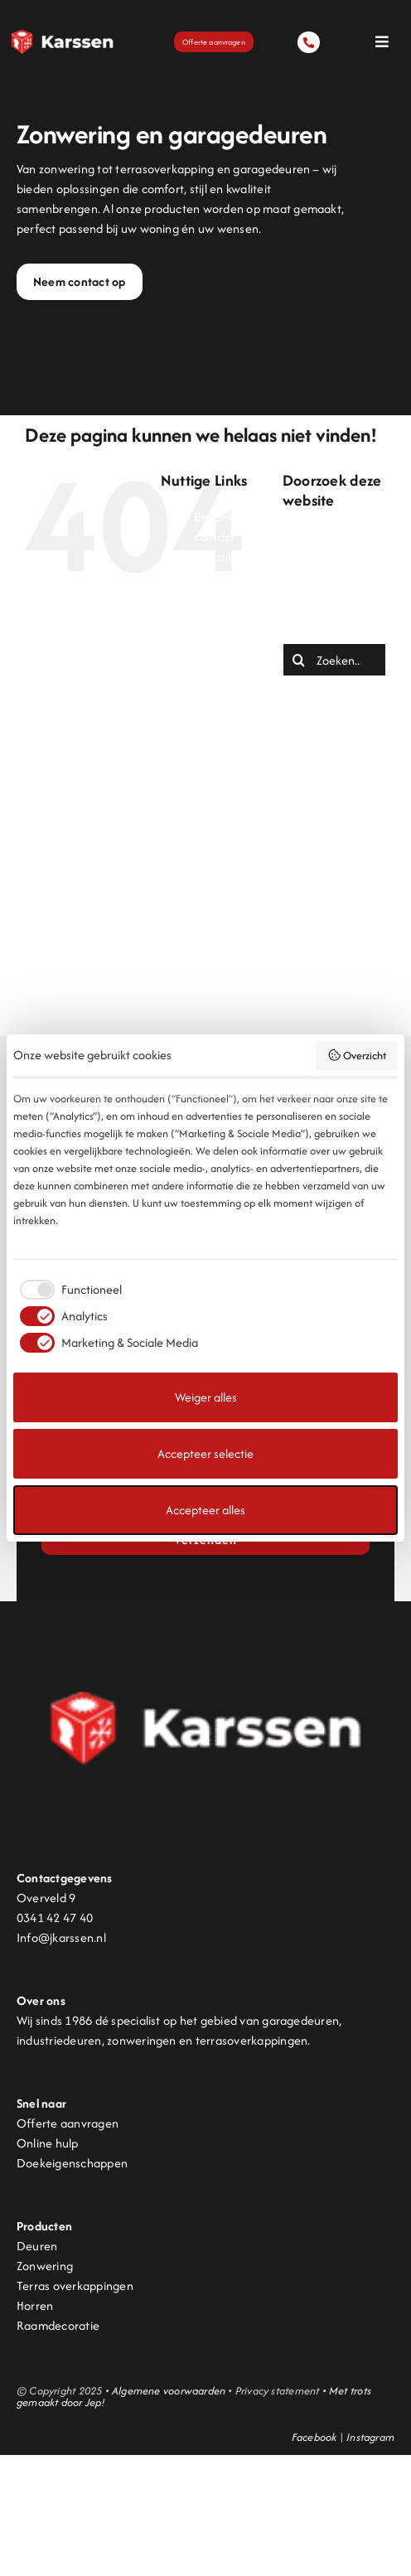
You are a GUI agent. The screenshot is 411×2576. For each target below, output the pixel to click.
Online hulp (48, 2143)
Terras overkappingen (75, 2285)
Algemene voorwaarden (168, 2391)
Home (209, 676)
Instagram (370, 2437)
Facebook (314, 2437)
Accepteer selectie (205, 1453)
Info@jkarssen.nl (61, 1937)
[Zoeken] (299, 659)
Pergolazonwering (242, 775)
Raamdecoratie (58, 2325)
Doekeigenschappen (72, 2163)
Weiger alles (206, 1397)
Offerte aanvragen (67, 2123)
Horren (35, 2305)
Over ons (218, 755)
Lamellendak (228, 696)
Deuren (214, 656)
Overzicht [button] (357, 1055)
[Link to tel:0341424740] (308, 42)
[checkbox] (67, 1290)
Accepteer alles (205, 1509)
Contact (216, 636)
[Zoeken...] (334, 659)
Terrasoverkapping (244, 855)
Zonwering (222, 954)
